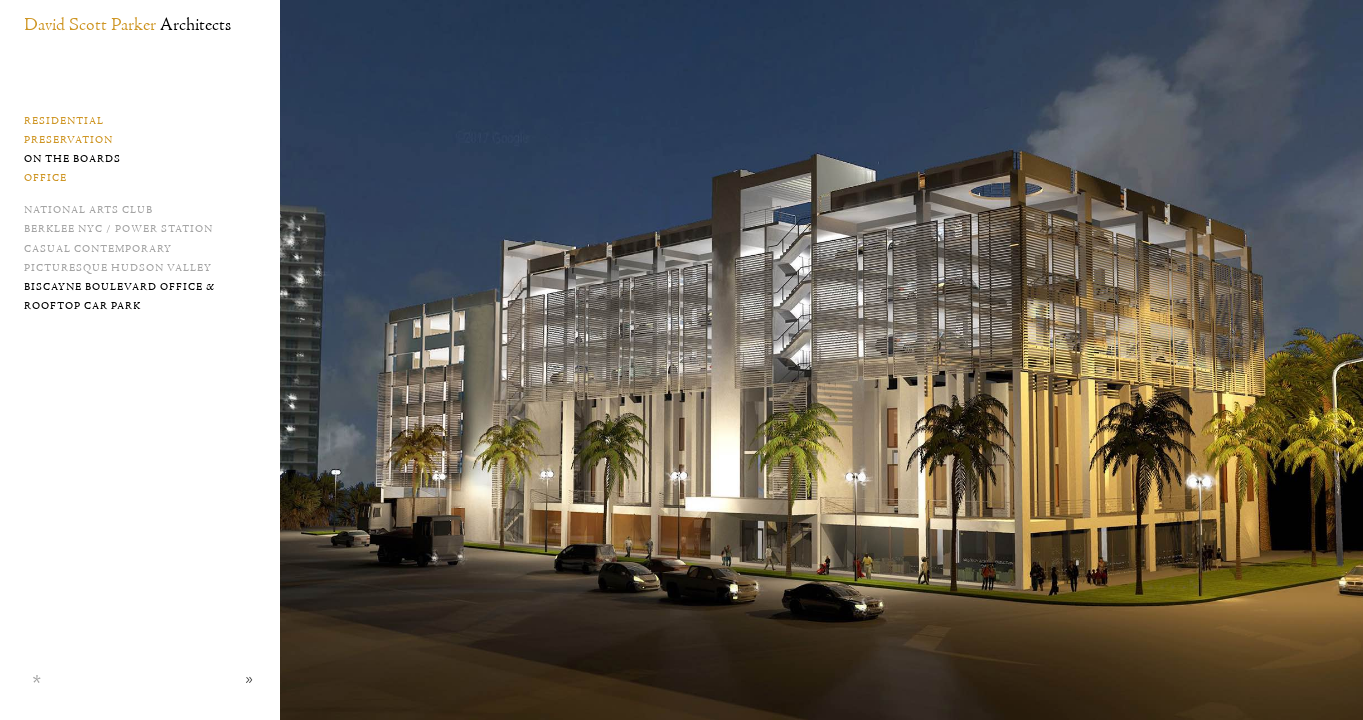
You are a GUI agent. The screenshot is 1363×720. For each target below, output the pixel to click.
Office (45, 178)
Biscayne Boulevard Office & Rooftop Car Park (119, 296)
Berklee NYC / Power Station (118, 229)
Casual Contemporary (98, 249)
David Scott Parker (127, 25)
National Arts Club (88, 210)
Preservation (68, 140)
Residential (64, 121)
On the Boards (72, 159)
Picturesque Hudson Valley (118, 268)
